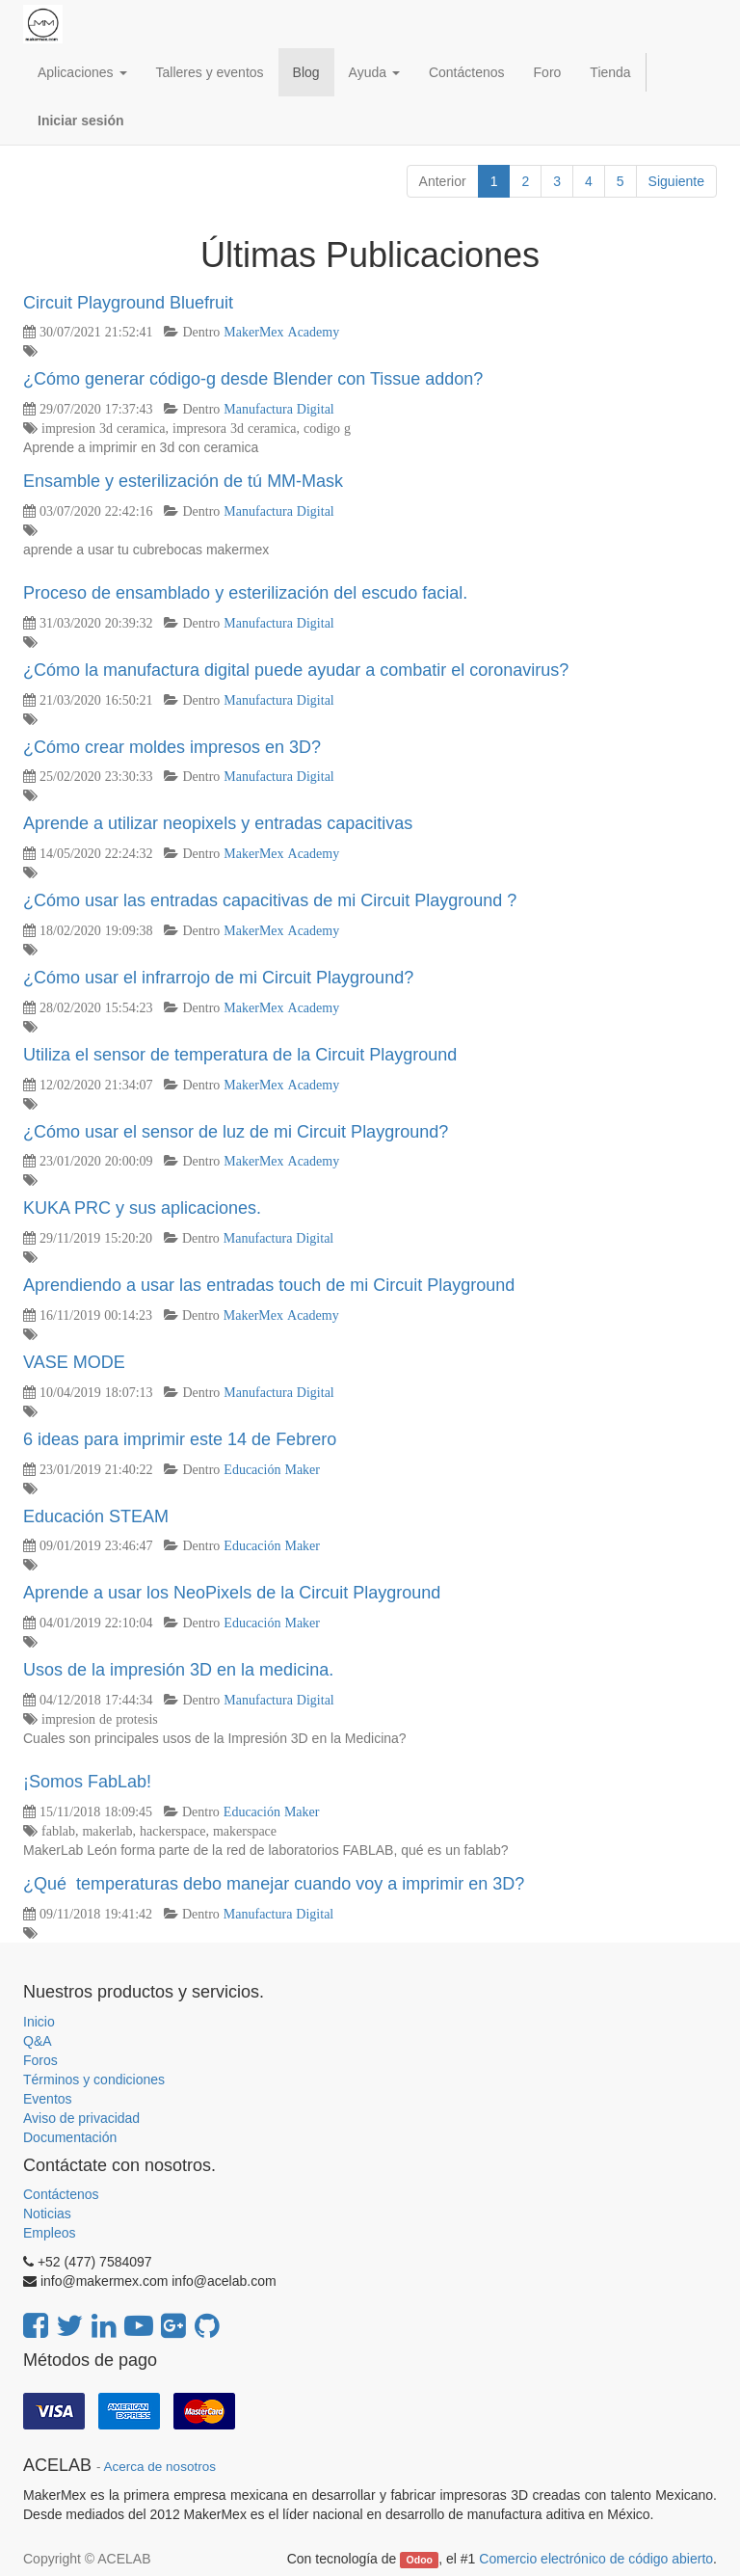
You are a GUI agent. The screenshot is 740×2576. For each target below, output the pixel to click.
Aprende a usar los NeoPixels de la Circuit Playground (231, 1592)
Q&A (37, 2041)
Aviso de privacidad (81, 2118)
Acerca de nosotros (160, 2466)
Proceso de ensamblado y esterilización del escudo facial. (245, 593)
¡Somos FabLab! (87, 1781)
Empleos (49, 2233)
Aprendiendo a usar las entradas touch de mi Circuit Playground (269, 1285)
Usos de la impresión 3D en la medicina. (178, 1669)
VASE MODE (74, 1362)
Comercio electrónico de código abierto (596, 2558)
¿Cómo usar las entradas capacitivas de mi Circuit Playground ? (269, 900)
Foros (40, 2060)
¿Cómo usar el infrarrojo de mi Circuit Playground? (218, 977)
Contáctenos (61, 2194)
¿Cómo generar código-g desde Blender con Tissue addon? (253, 379)
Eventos (47, 2098)
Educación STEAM (96, 1516)
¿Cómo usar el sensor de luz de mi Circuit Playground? (235, 1131)
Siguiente (676, 181)
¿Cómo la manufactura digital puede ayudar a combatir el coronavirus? (295, 670)
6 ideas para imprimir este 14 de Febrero (179, 1439)
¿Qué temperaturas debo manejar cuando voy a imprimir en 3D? (273, 1883)
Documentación (70, 2137)
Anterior (442, 181)
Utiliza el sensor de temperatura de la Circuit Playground (240, 1054)
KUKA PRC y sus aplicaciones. (142, 1208)
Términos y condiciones (94, 2079)
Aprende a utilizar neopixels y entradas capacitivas (217, 823)
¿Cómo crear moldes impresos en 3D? (172, 747)
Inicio (39, 2021)
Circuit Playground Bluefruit (128, 302)
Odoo (420, 2559)
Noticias (47, 2213)
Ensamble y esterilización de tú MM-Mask (183, 481)
